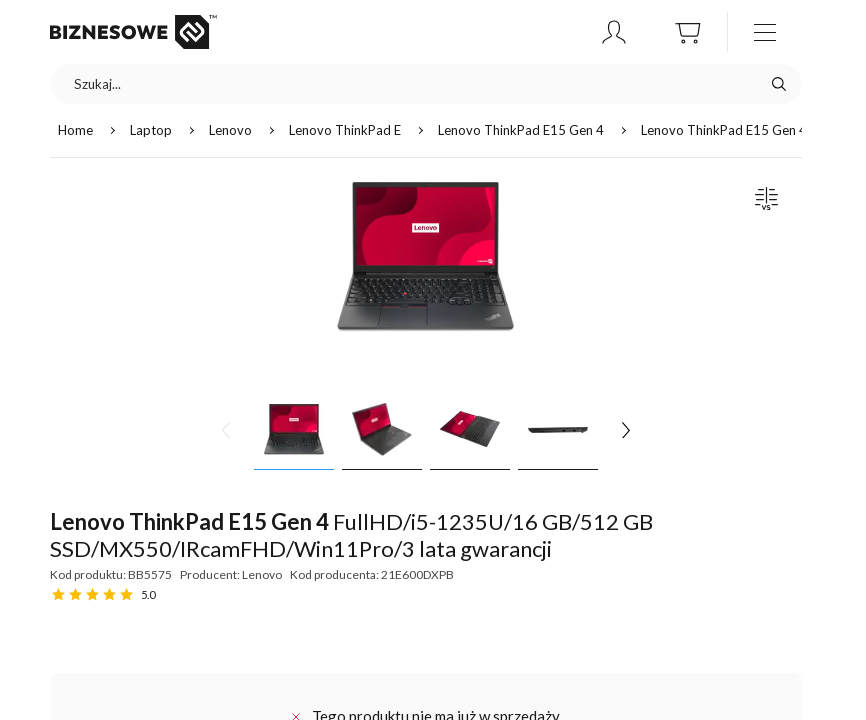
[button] (614, 32)
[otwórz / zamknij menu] (765, 32)
